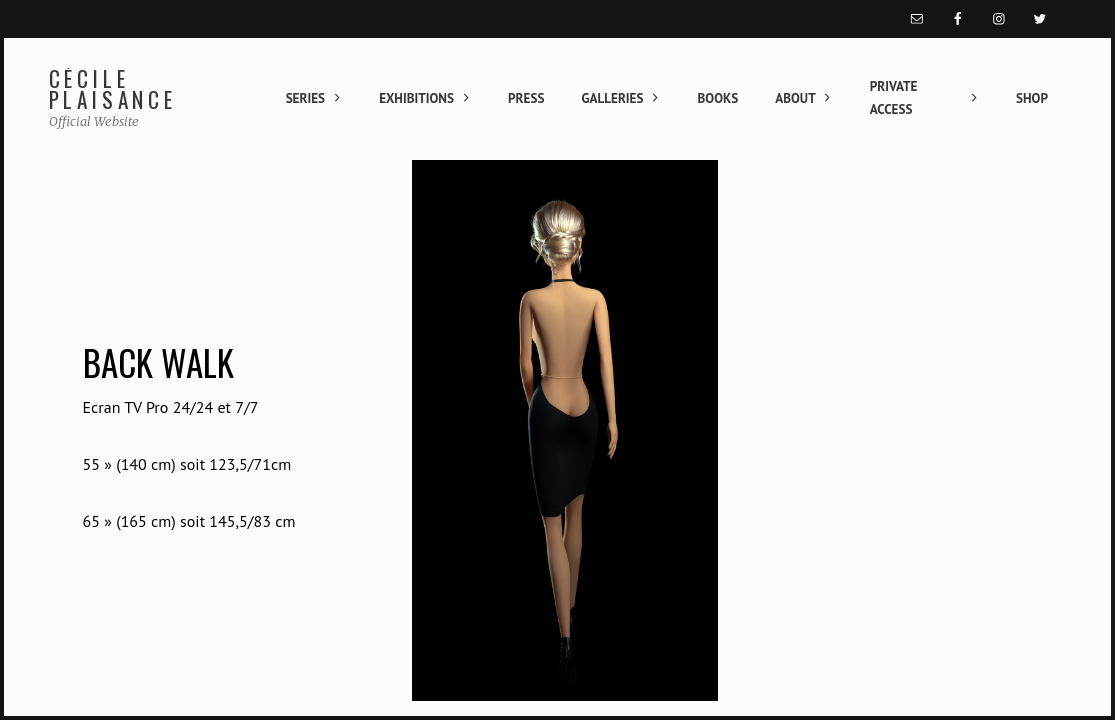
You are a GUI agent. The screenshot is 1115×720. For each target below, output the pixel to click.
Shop (1032, 98)
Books (718, 98)
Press (526, 98)
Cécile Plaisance (113, 89)
